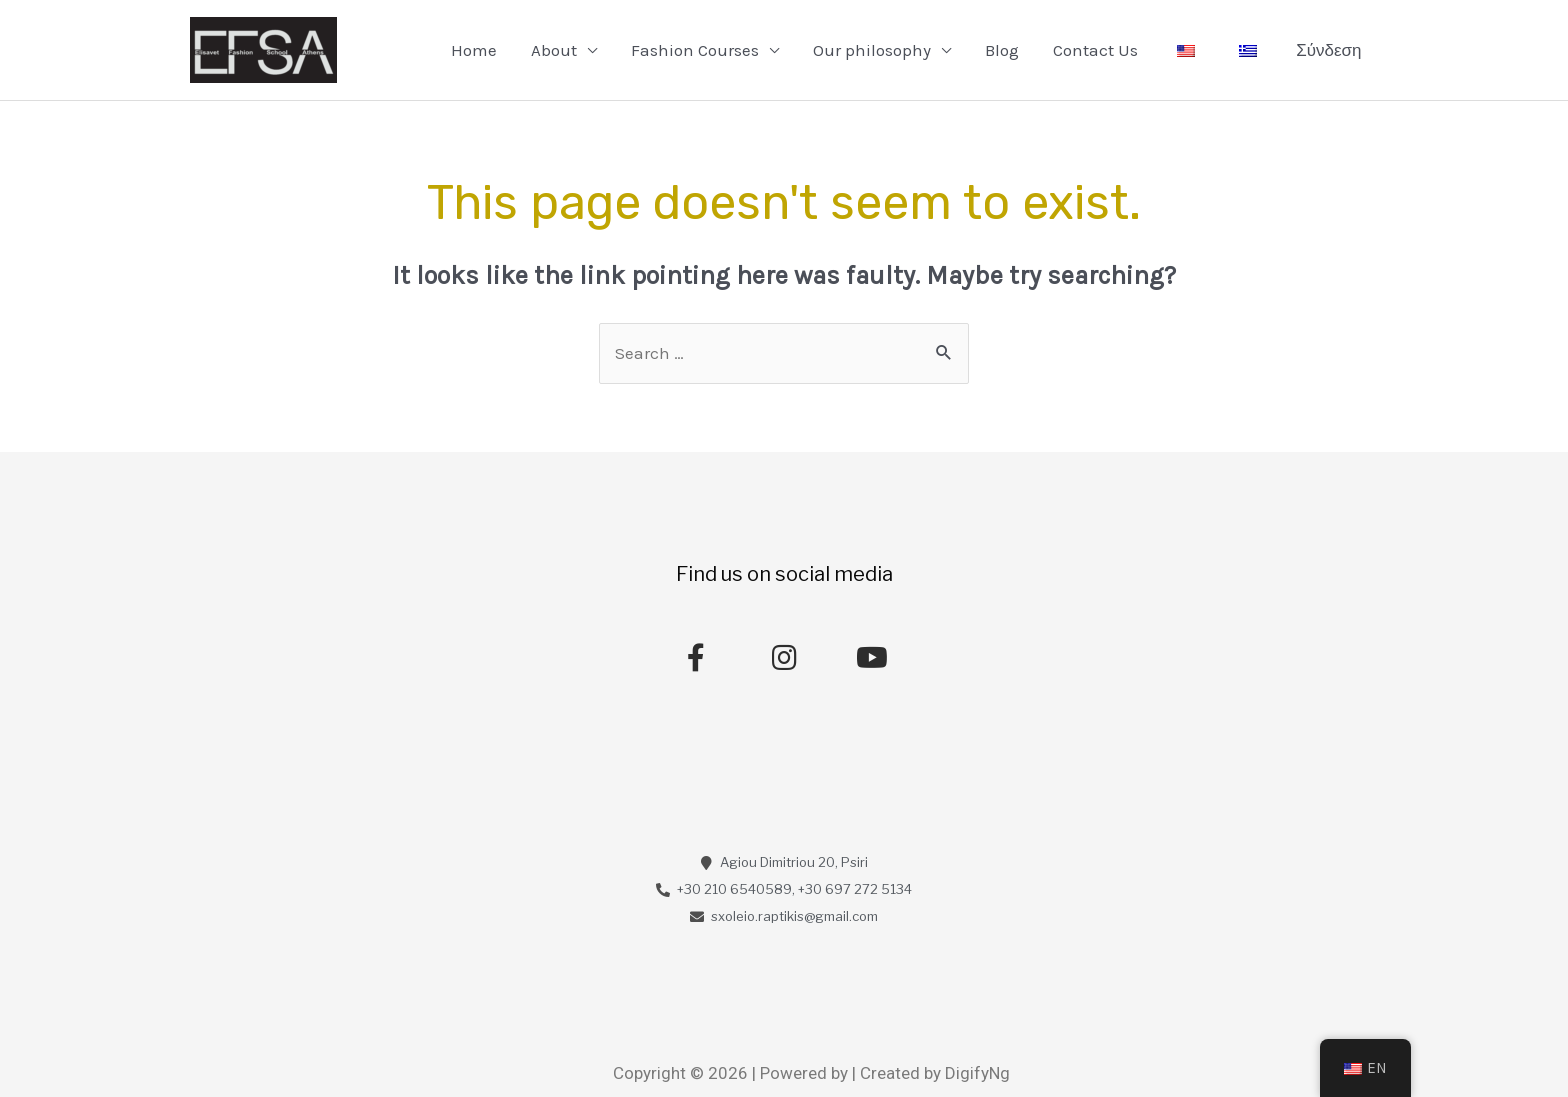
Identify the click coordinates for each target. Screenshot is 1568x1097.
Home (474, 50)
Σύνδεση (1328, 50)
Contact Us (1095, 50)
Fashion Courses (695, 50)
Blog (1002, 50)
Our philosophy (872, 50)
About (554, 50)
